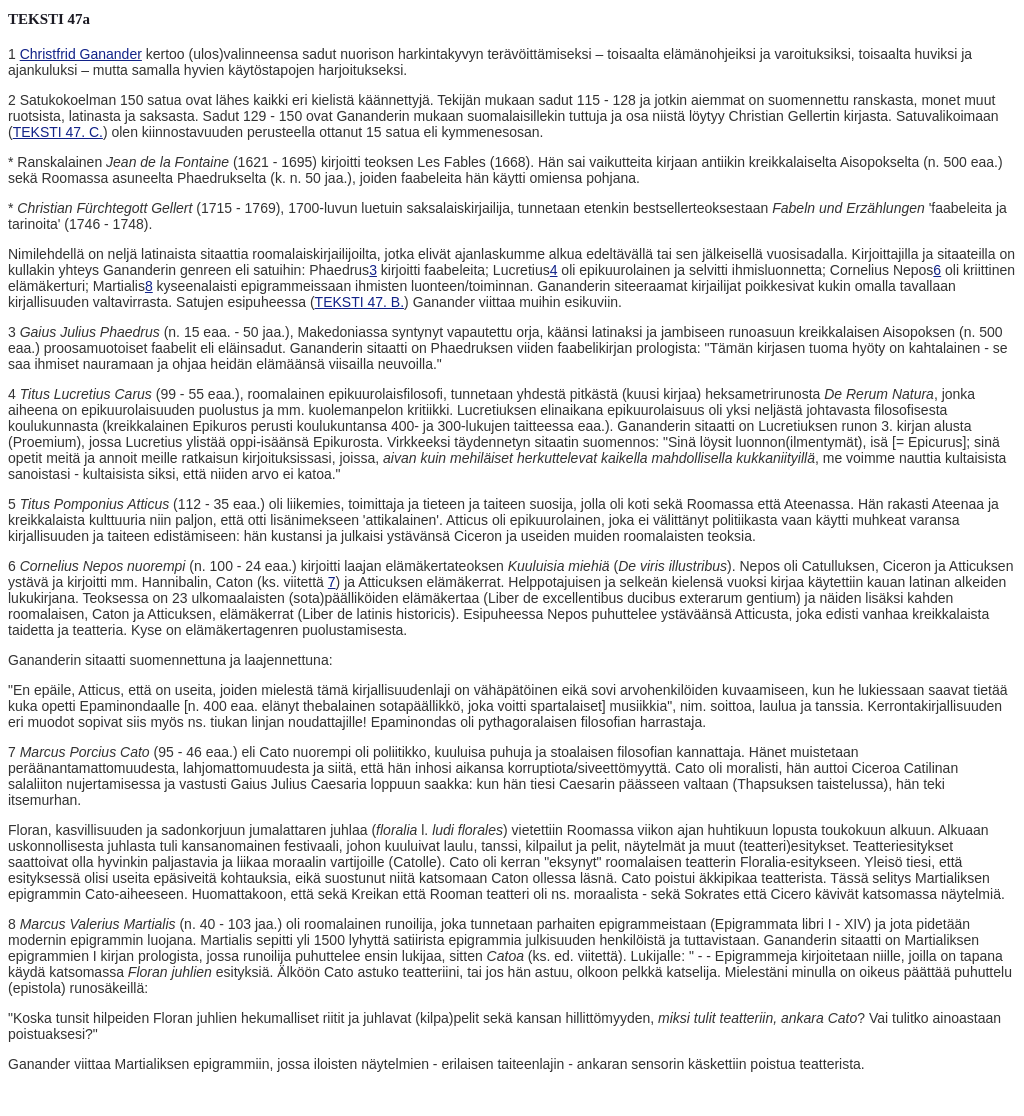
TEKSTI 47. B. (359, 302)
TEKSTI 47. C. (58, 132)
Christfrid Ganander (81, 54)
